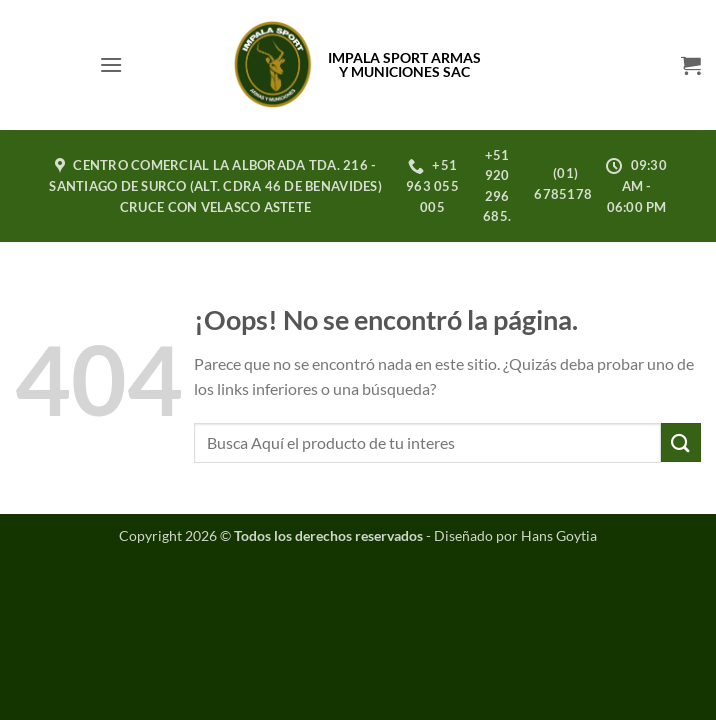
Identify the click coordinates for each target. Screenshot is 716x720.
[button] (111, 64)
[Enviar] (681, 442)
